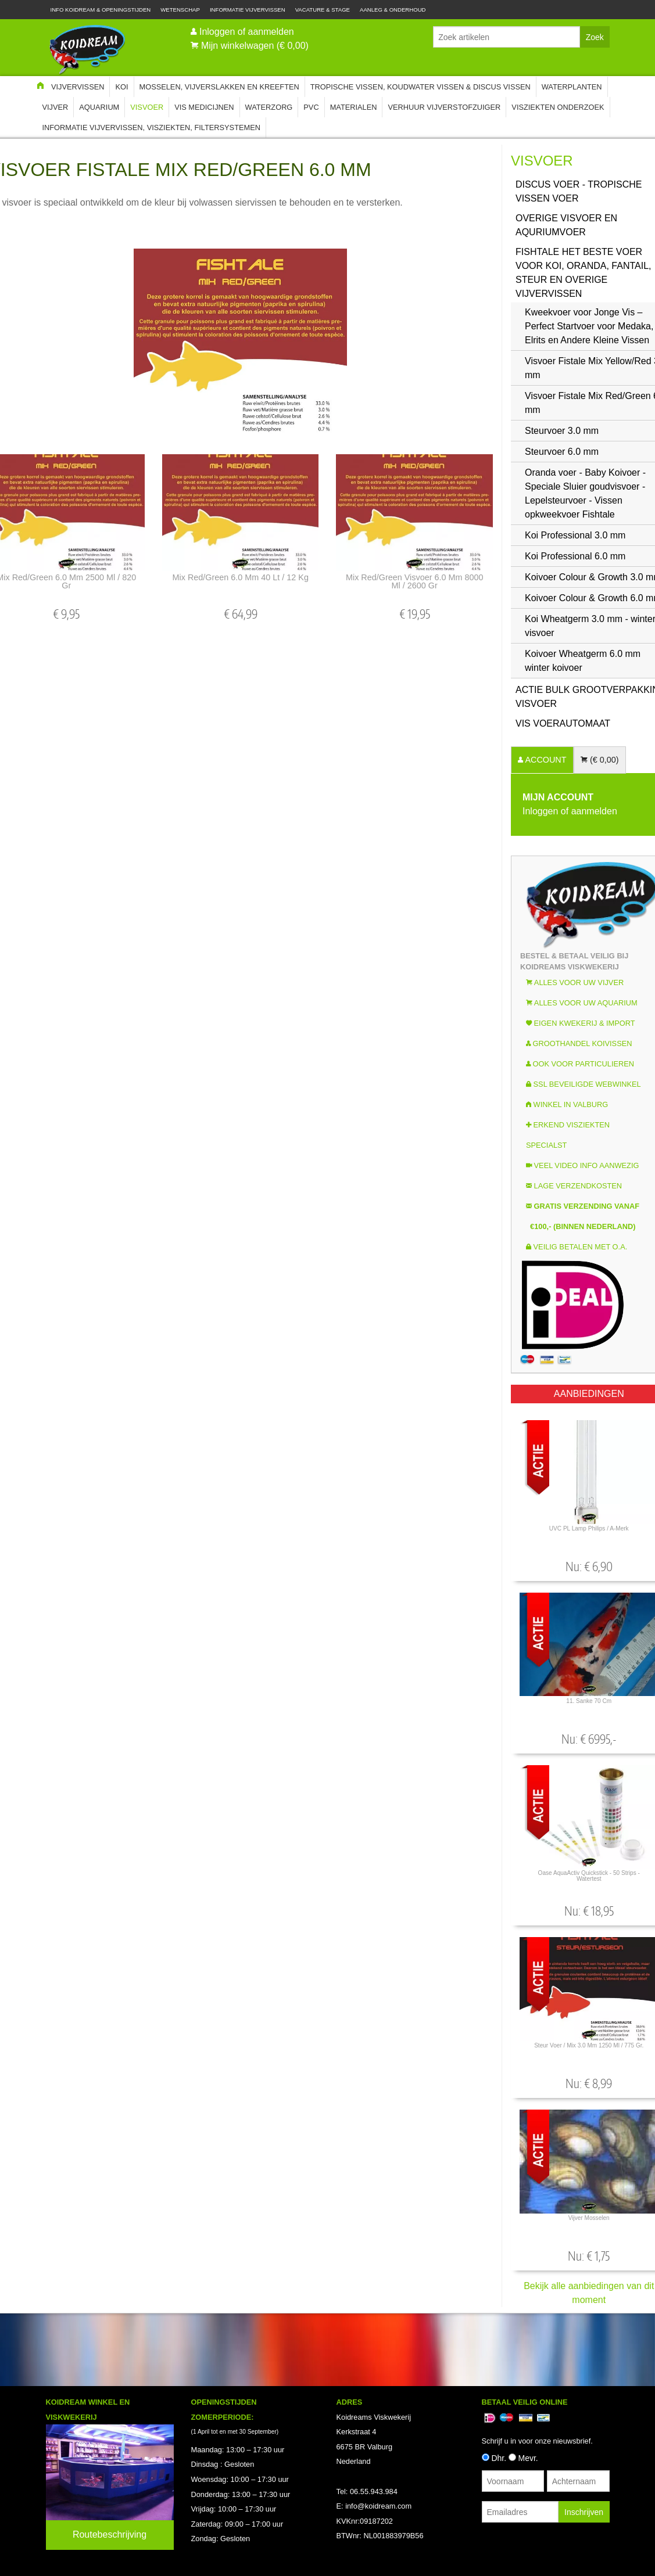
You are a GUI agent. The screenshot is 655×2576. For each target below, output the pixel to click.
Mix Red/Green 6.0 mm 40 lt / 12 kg (241, 577)
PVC (310, 107)
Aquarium (99, 107)
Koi (121, 86)
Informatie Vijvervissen (247, 9)
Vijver (55, 107)
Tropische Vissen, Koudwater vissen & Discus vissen (420, 86)
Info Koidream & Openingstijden (101, 9)
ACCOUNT (544, 759)
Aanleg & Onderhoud (393, 9)
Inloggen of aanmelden (246, 32)
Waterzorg (269, 107)
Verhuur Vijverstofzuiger (444, 107)
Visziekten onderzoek (557, 107)
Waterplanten (572, 86)
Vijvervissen (78, 86)
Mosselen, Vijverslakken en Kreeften (219, 86)
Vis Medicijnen (204, 107)
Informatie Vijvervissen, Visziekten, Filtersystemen (151, 127)
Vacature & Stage (322, 9)
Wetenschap (180, 9)
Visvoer (146, 107)
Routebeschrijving (109, 2534)
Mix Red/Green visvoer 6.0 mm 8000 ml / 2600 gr (414, 581)
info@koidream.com (378, 2506)
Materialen (353, 107)
